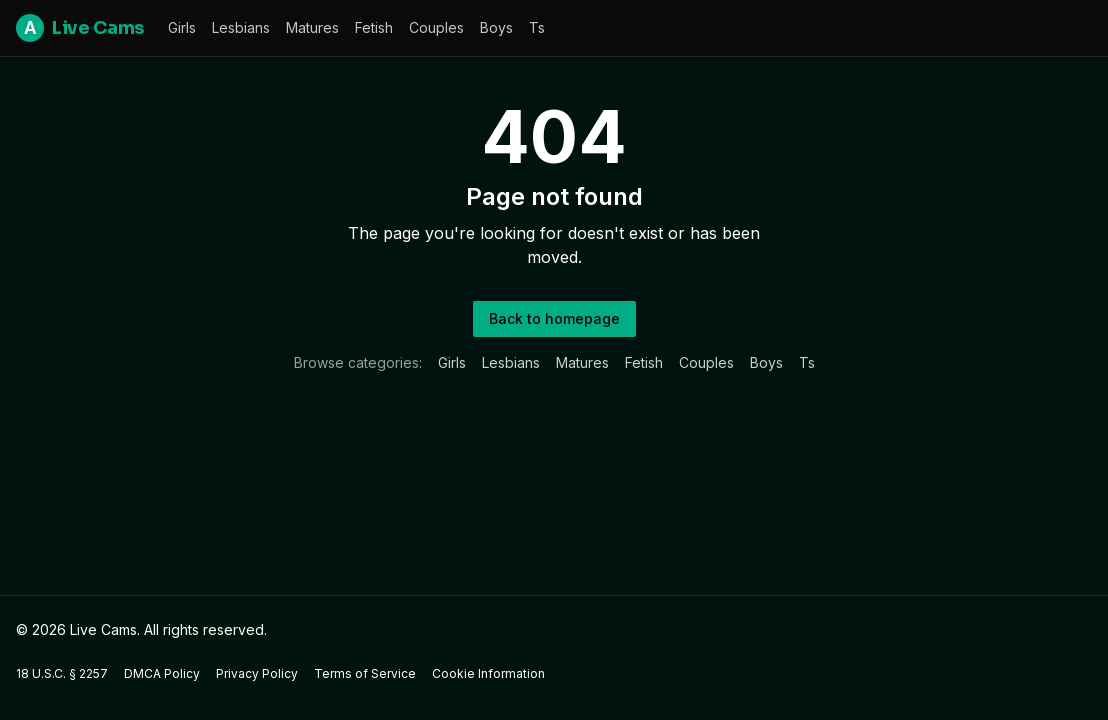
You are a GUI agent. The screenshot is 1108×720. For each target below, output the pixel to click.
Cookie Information (488, 673)
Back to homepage (554, 318)
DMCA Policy (162, 673)
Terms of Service (365, 673)
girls (182, 27)
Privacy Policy (257, 673)
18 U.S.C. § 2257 (62, 673)
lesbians (241, 27)
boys (496, 27)
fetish (374, 27)
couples (436, 27)
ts (537, 27)
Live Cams (80, 28)
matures (312, 27)
